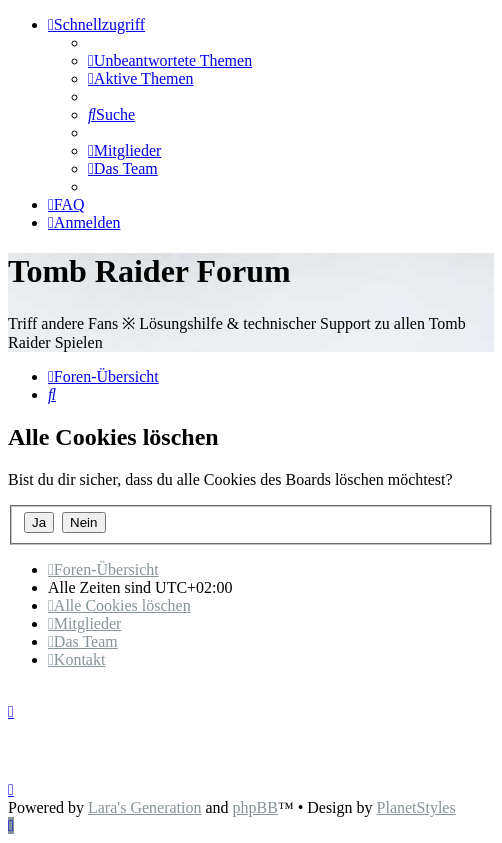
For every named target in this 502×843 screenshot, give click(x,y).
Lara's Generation (145, 807)
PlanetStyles (416, 807)
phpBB (255, 807)
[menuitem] (170, 60)
